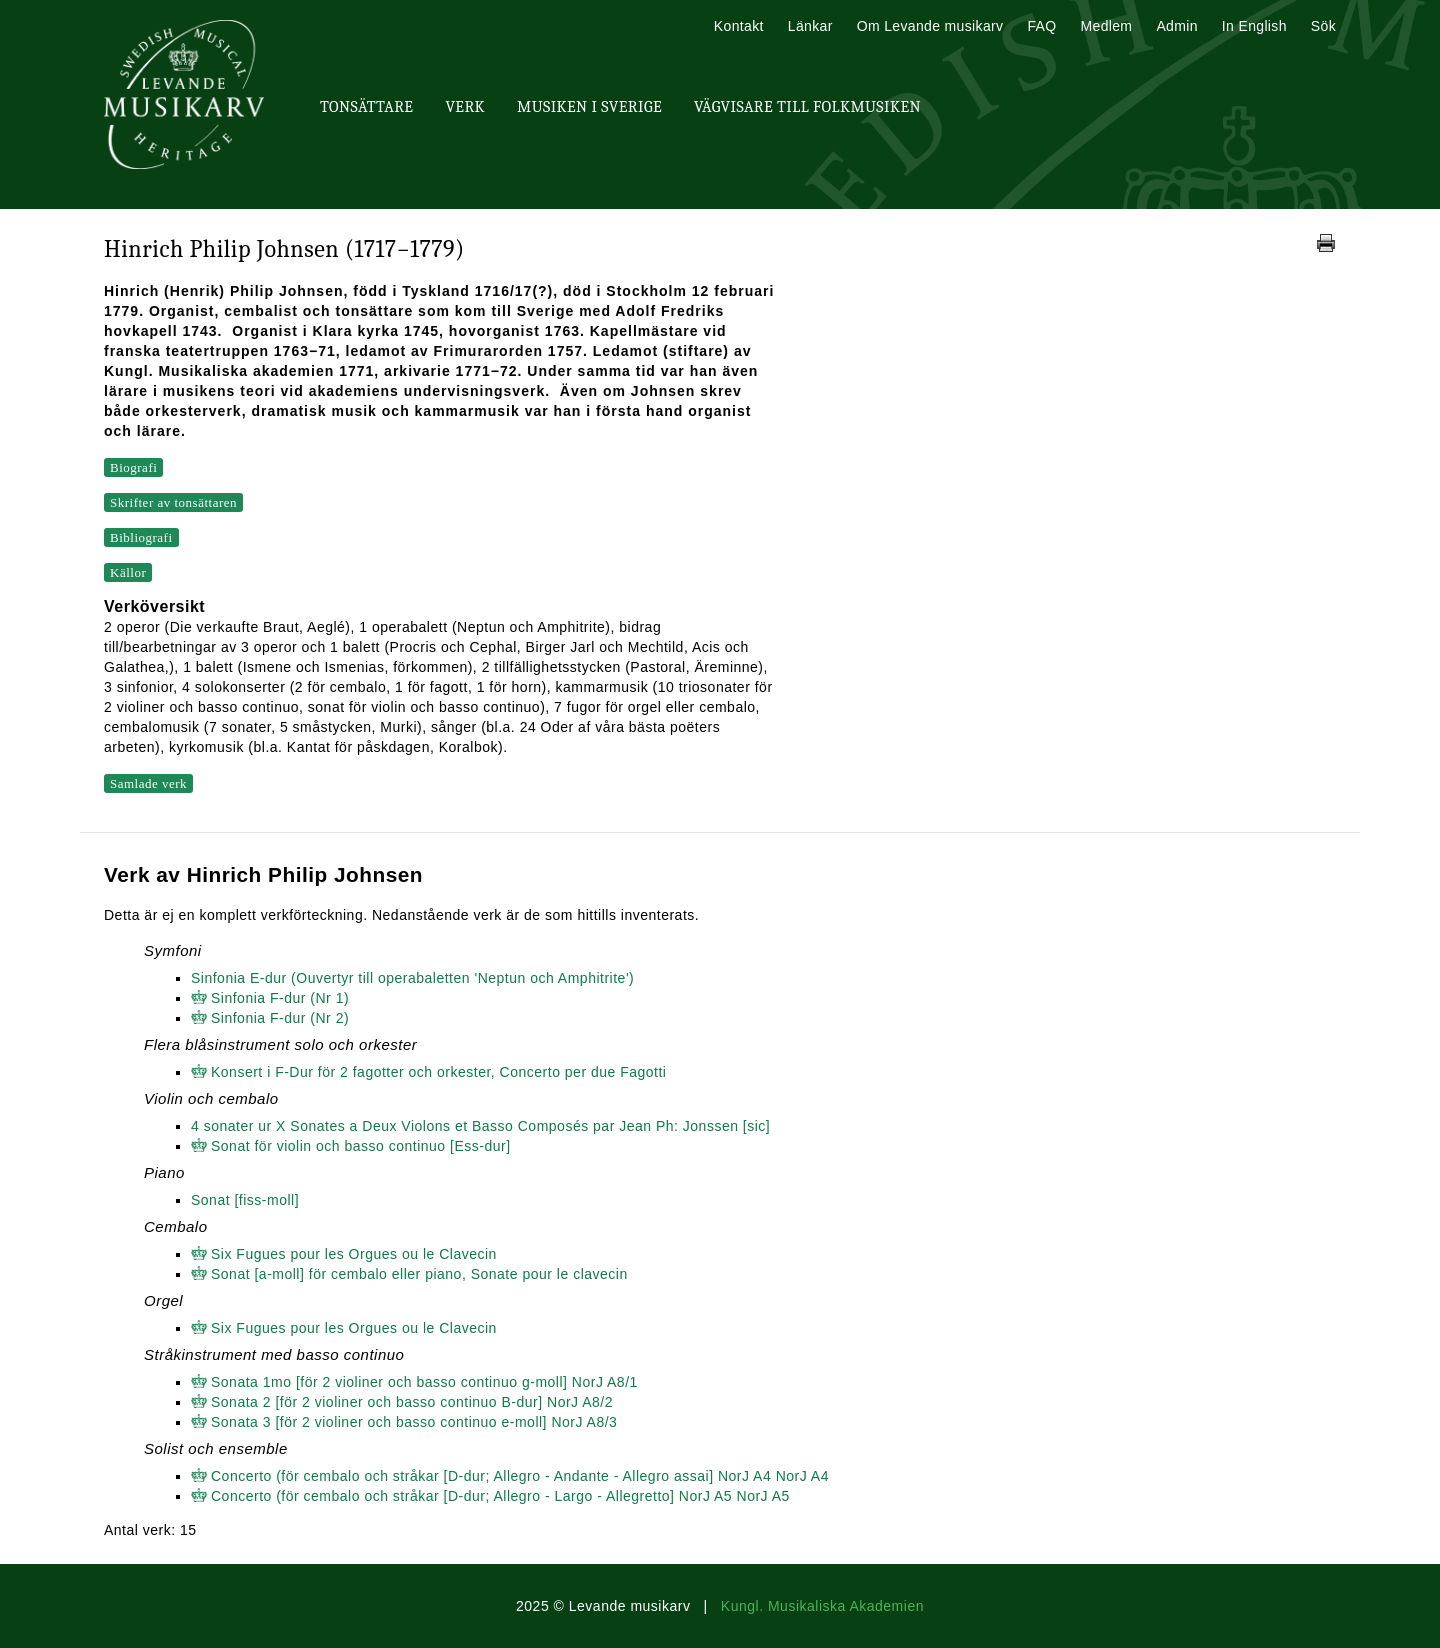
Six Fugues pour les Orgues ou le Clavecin (354, 1254)
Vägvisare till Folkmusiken (807, 107)
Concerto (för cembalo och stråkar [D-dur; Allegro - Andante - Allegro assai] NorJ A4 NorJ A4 (520, 1476)
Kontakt (739, 26)
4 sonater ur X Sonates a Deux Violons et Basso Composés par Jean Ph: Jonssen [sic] (480, 1126)
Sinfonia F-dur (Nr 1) (280, 998)
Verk (465, 107)
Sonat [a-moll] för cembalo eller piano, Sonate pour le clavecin (419, 1274)
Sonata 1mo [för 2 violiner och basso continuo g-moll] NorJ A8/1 (424, 1382)
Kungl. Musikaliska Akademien (822, 1606)
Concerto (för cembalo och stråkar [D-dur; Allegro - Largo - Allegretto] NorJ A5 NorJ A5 (500, 1496)
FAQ (1041, 26)
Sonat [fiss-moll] (245, 1200)
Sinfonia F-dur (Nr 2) (280, 1018)
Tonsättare (366, 107)
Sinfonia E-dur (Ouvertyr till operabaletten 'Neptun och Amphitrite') (412, 978)
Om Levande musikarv (930, 26)
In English (1254, 26)
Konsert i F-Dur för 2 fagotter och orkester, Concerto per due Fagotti (438, 1072)
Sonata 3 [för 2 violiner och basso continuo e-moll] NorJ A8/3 (414, 1422)
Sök (1323, 26)
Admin (1176, 26)
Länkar (810, 26)
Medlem (1106, 26)
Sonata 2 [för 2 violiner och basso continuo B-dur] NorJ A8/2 (412, 1402)
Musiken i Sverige (589, 107)
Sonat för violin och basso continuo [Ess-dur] (361, 1146)
